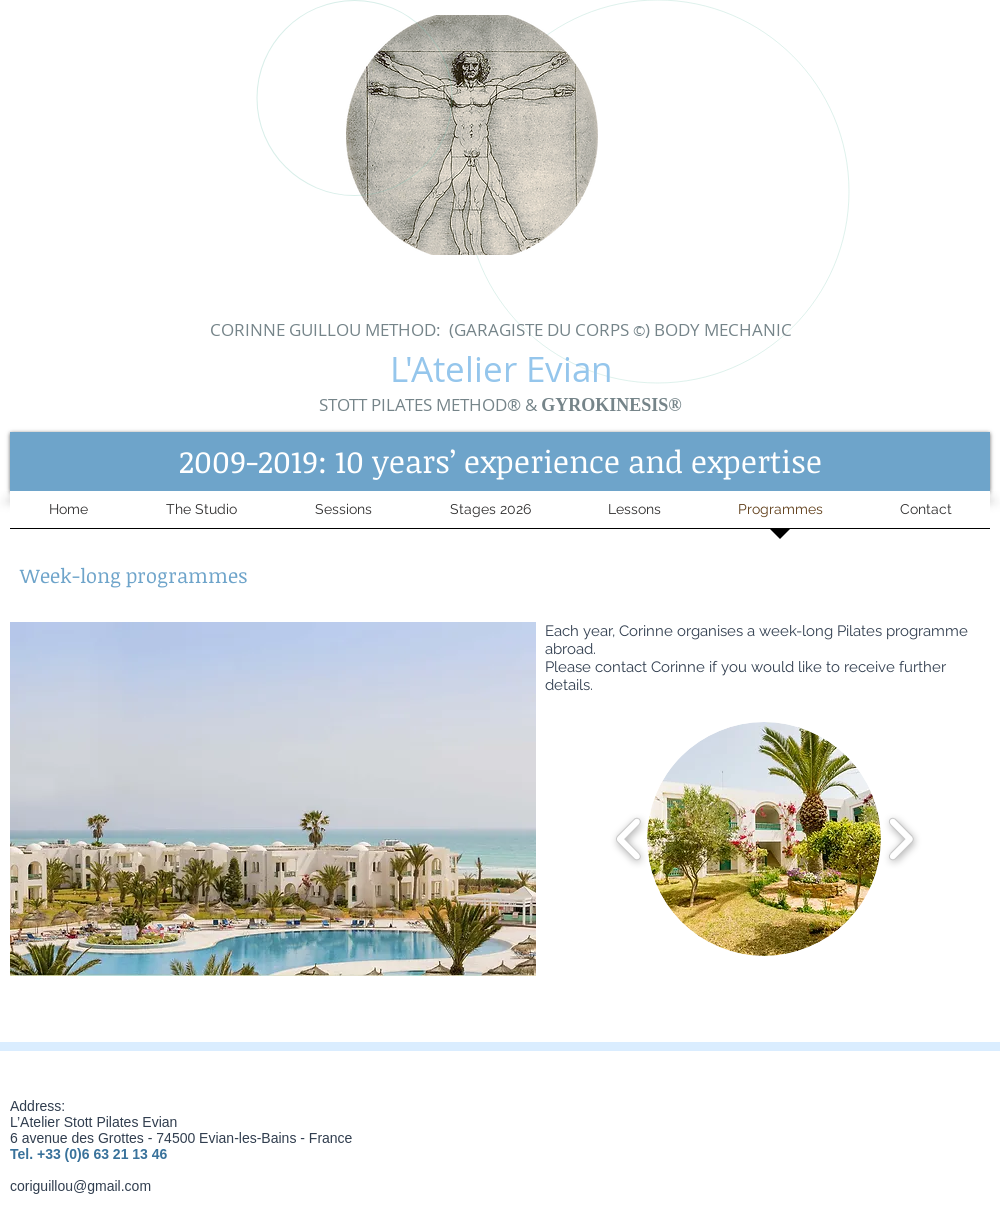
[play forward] (900, 839)
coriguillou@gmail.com (80, 1186)
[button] (500, 461)
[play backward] (629, 839)
